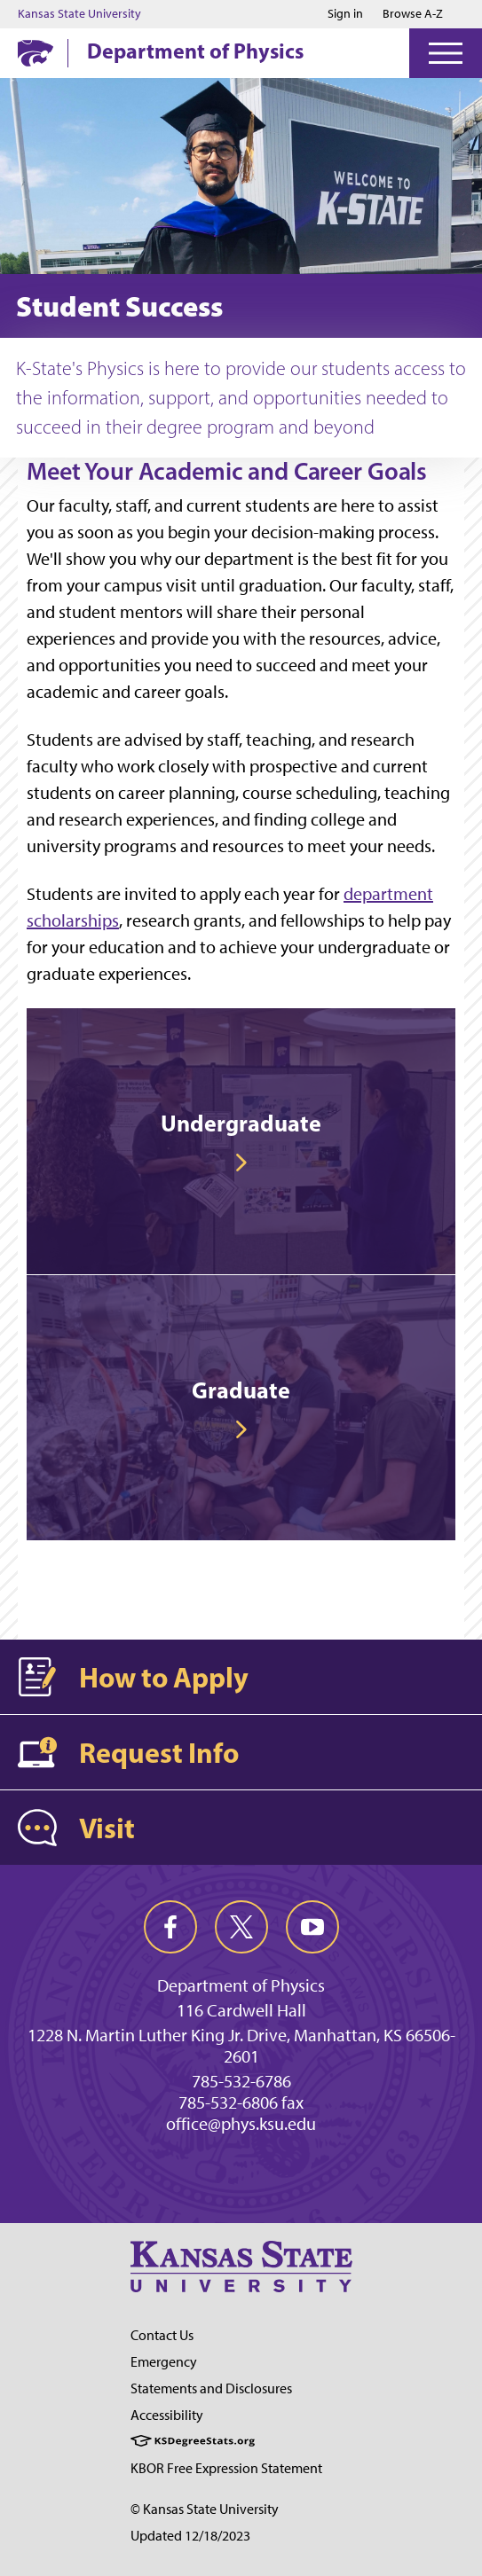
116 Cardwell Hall (241, 2010)
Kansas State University (79, 14)
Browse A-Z (413, 13)
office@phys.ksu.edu (241, 2123)
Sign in (345, 14)
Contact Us (162, 2335)
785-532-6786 (241, 2081)
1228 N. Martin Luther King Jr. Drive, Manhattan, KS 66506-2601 (241, 2045)
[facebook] (170, 1927)
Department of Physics (195, 50)
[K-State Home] (35, 52)
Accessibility (166, 2415)
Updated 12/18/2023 (190, 2535)
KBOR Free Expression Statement (226, 2468)
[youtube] (312, 1927)
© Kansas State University (204, 2509)
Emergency (163, 2361)
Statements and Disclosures (211, 2388)
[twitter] (241, 1927)
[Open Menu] (445, 53)
